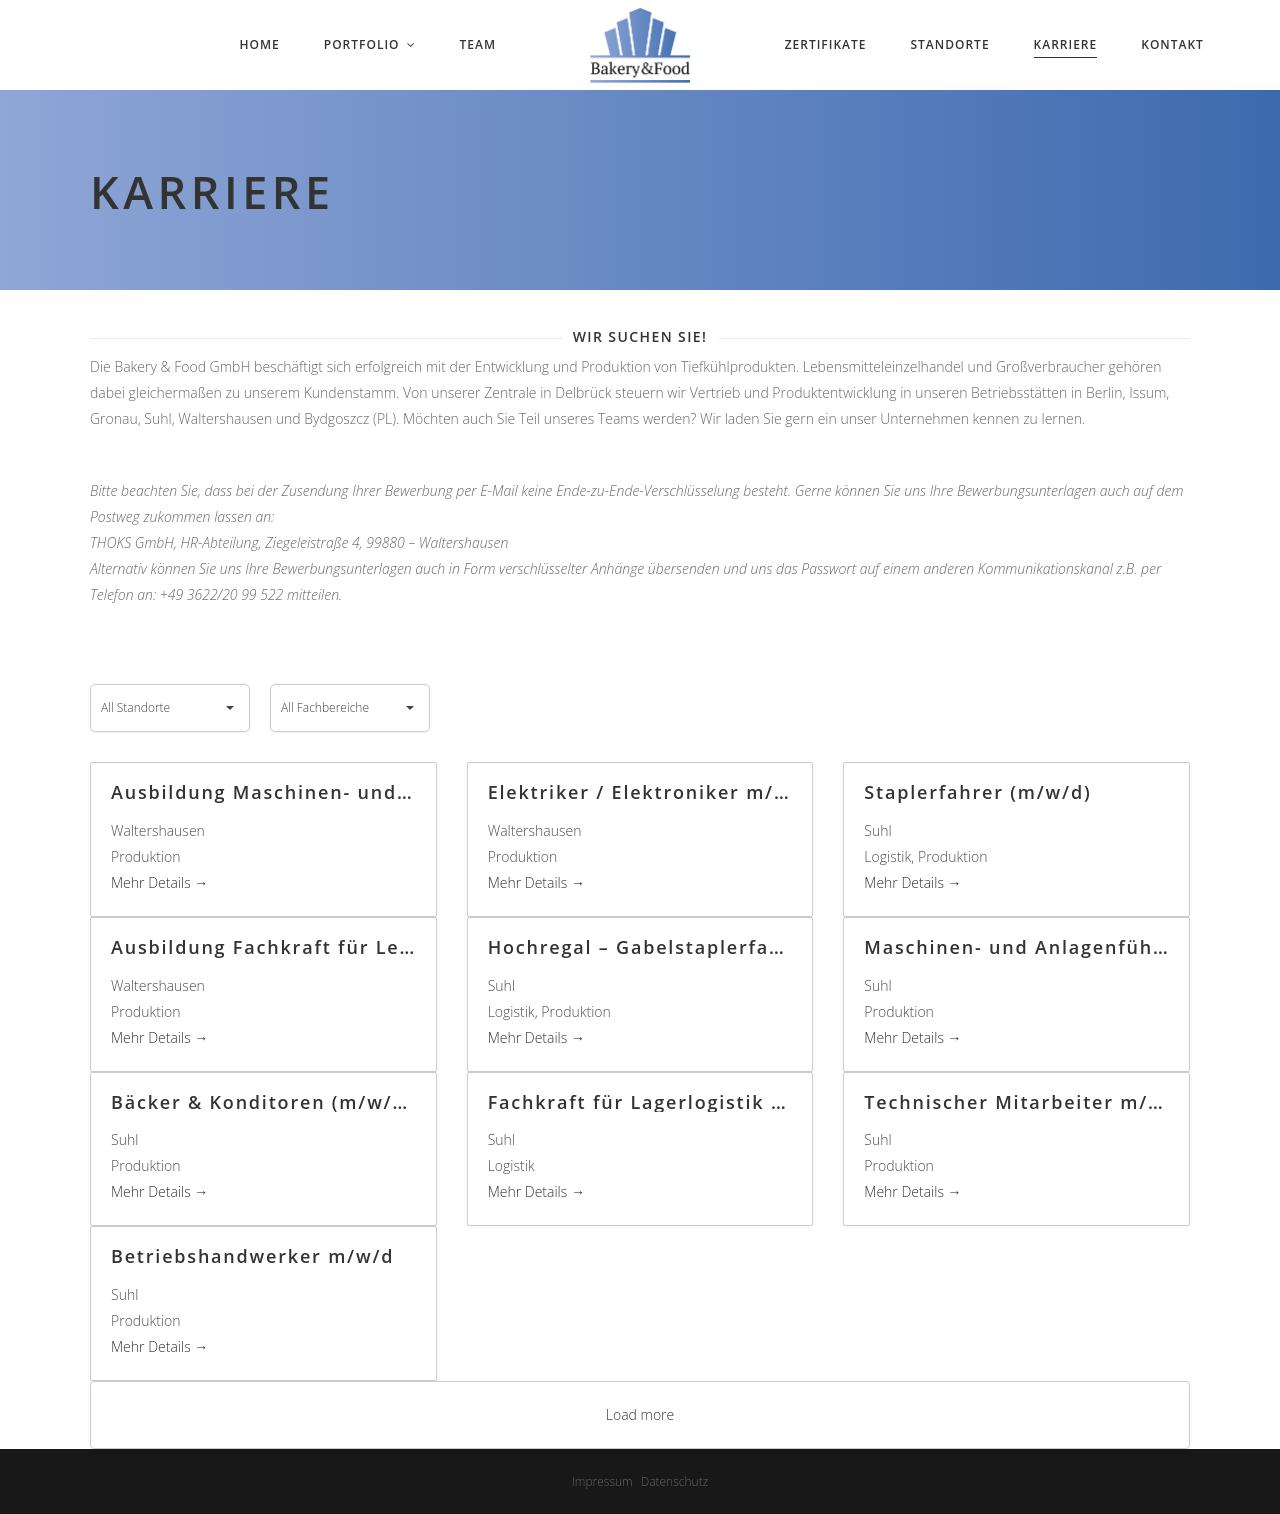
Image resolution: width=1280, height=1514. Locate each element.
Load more (640, 1414)
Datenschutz (675, 1481)
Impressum (602, 1481)
